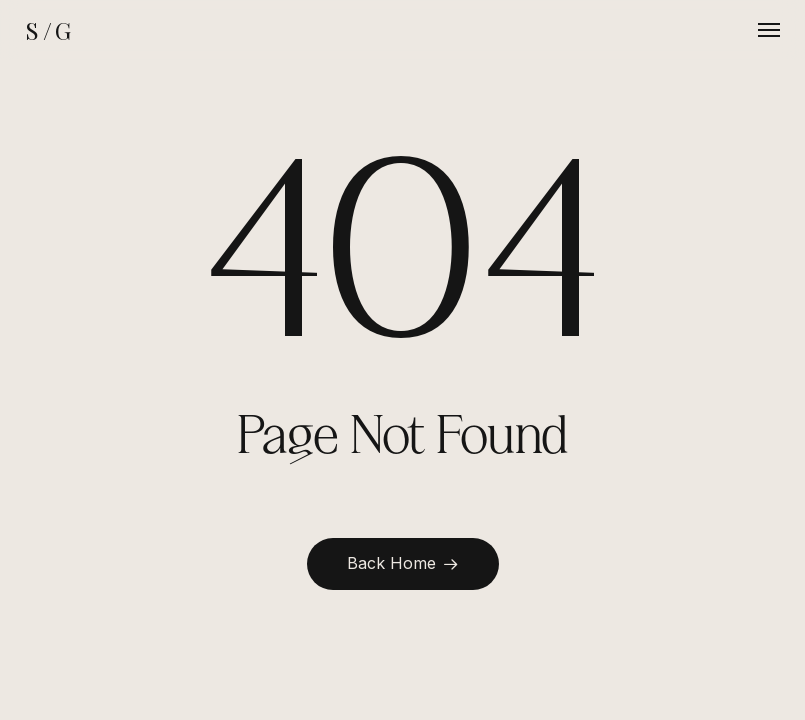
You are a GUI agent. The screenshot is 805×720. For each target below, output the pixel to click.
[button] (769, 30)
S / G (47, 30)
